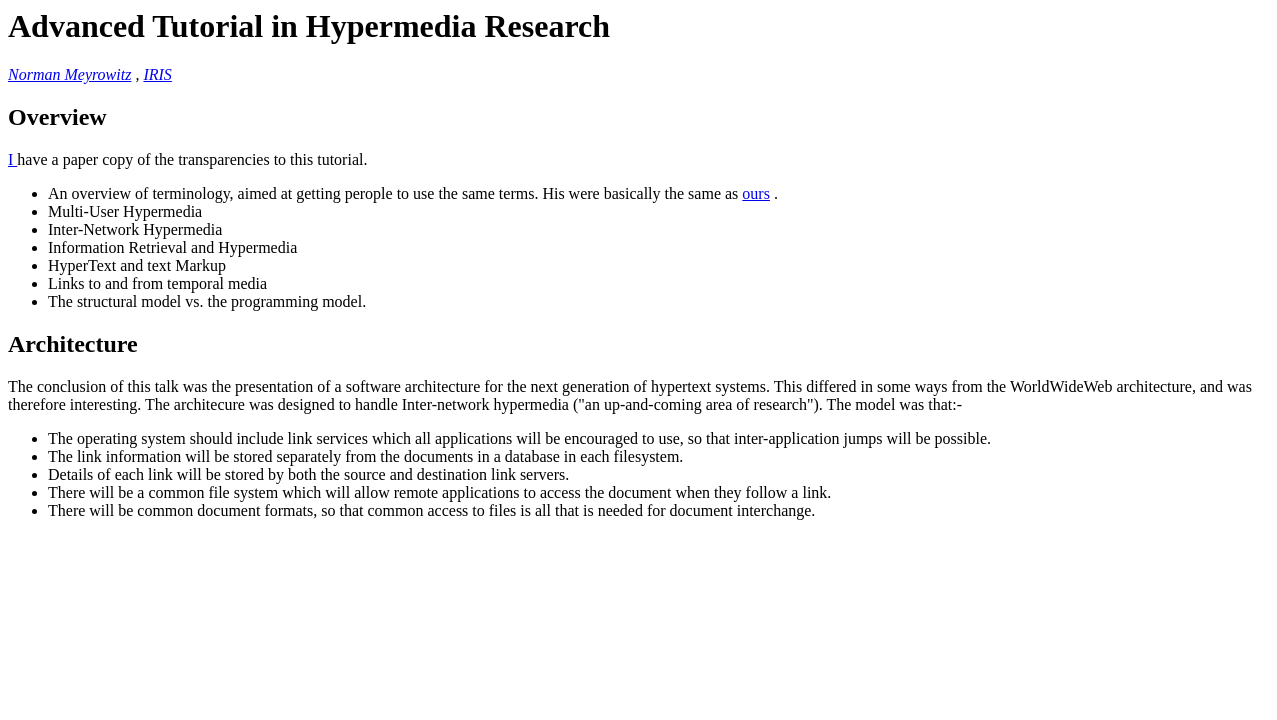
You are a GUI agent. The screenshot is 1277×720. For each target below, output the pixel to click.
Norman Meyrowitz (69, 74)
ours (756, 193)
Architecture (73, 344)
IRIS (157, 74)
